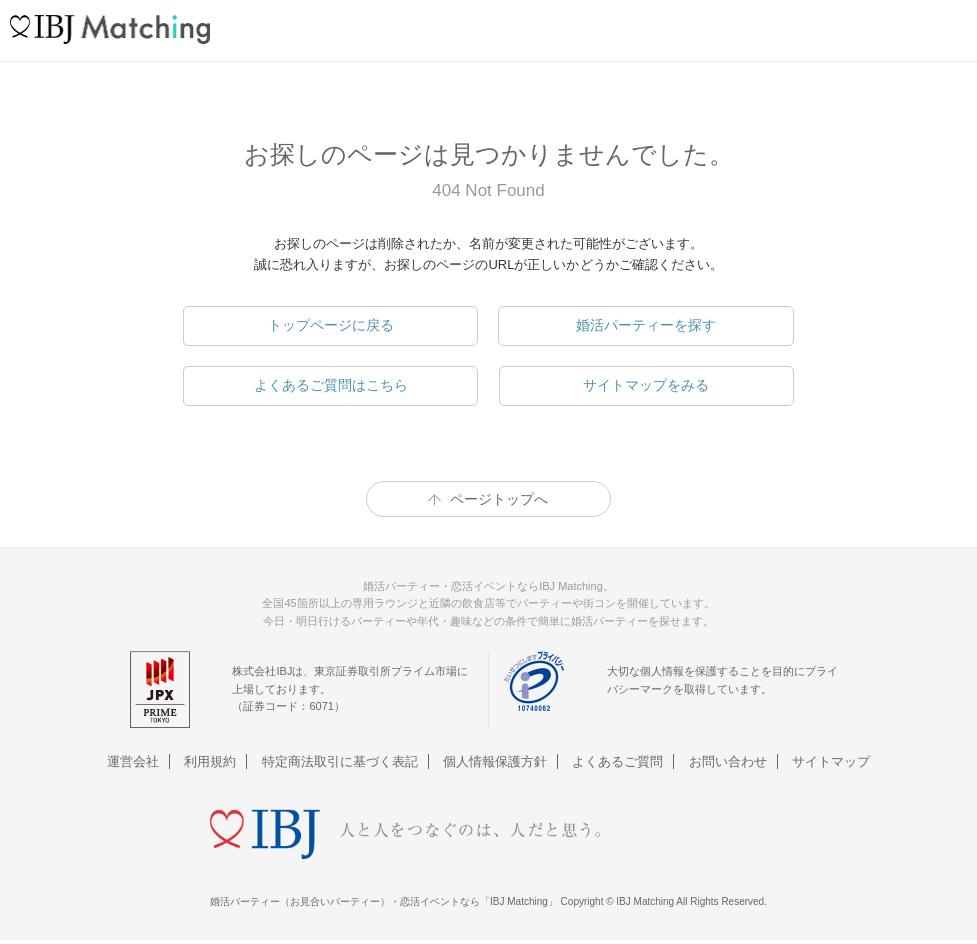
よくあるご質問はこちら (331, 385)
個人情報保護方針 (495, 761)
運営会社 (133, 761)
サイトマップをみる (646, 385)
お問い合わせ (728, 761)
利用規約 (210, 761)
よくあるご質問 (617, 761)
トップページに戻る (331, 325)
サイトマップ (831, 761)
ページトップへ (499, 499)
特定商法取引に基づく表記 (340, 761)
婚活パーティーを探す (646, 325)
